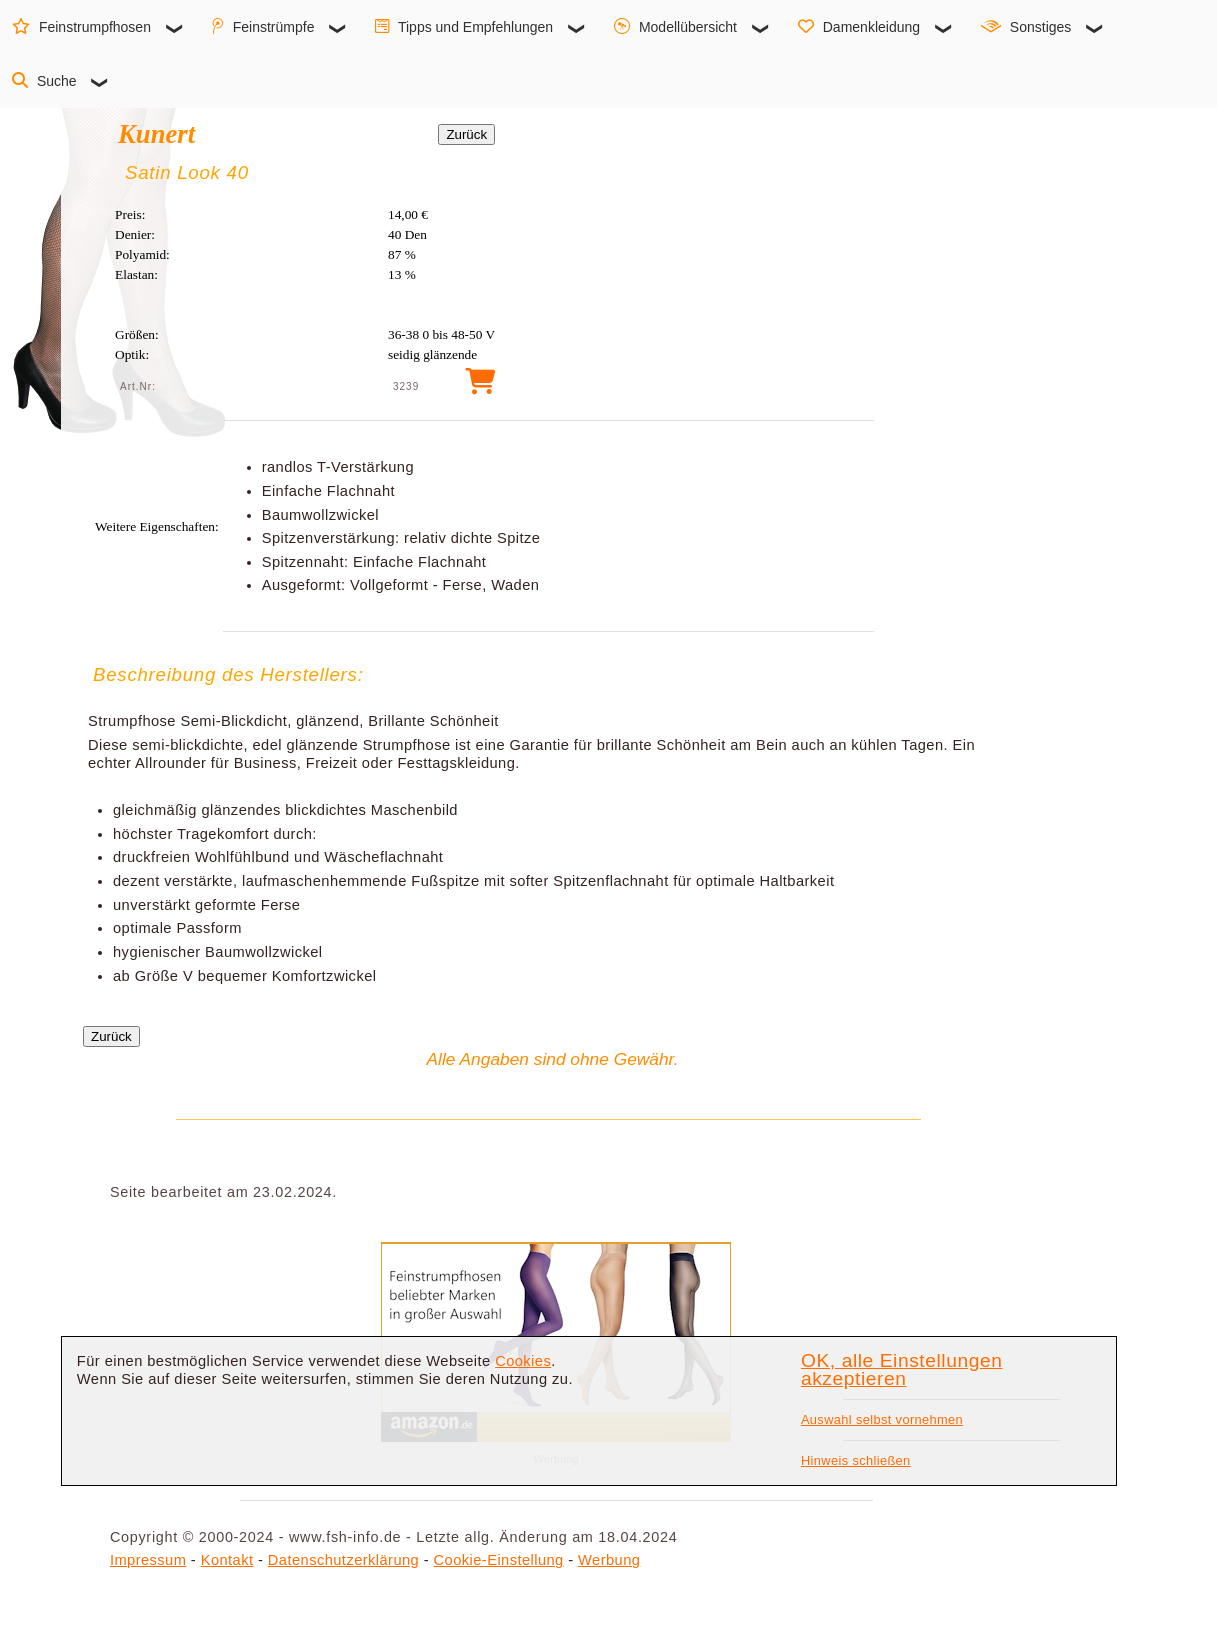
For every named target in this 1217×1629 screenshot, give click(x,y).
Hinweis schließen (856, 1460)
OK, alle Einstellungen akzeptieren (901, 1370)
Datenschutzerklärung (343, 1560)
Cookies (523, 1361)
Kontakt (227, 1560)
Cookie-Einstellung (499, 1560)
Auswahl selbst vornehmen (882, 1419)
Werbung (609, 1560)
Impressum (148, 1560)
